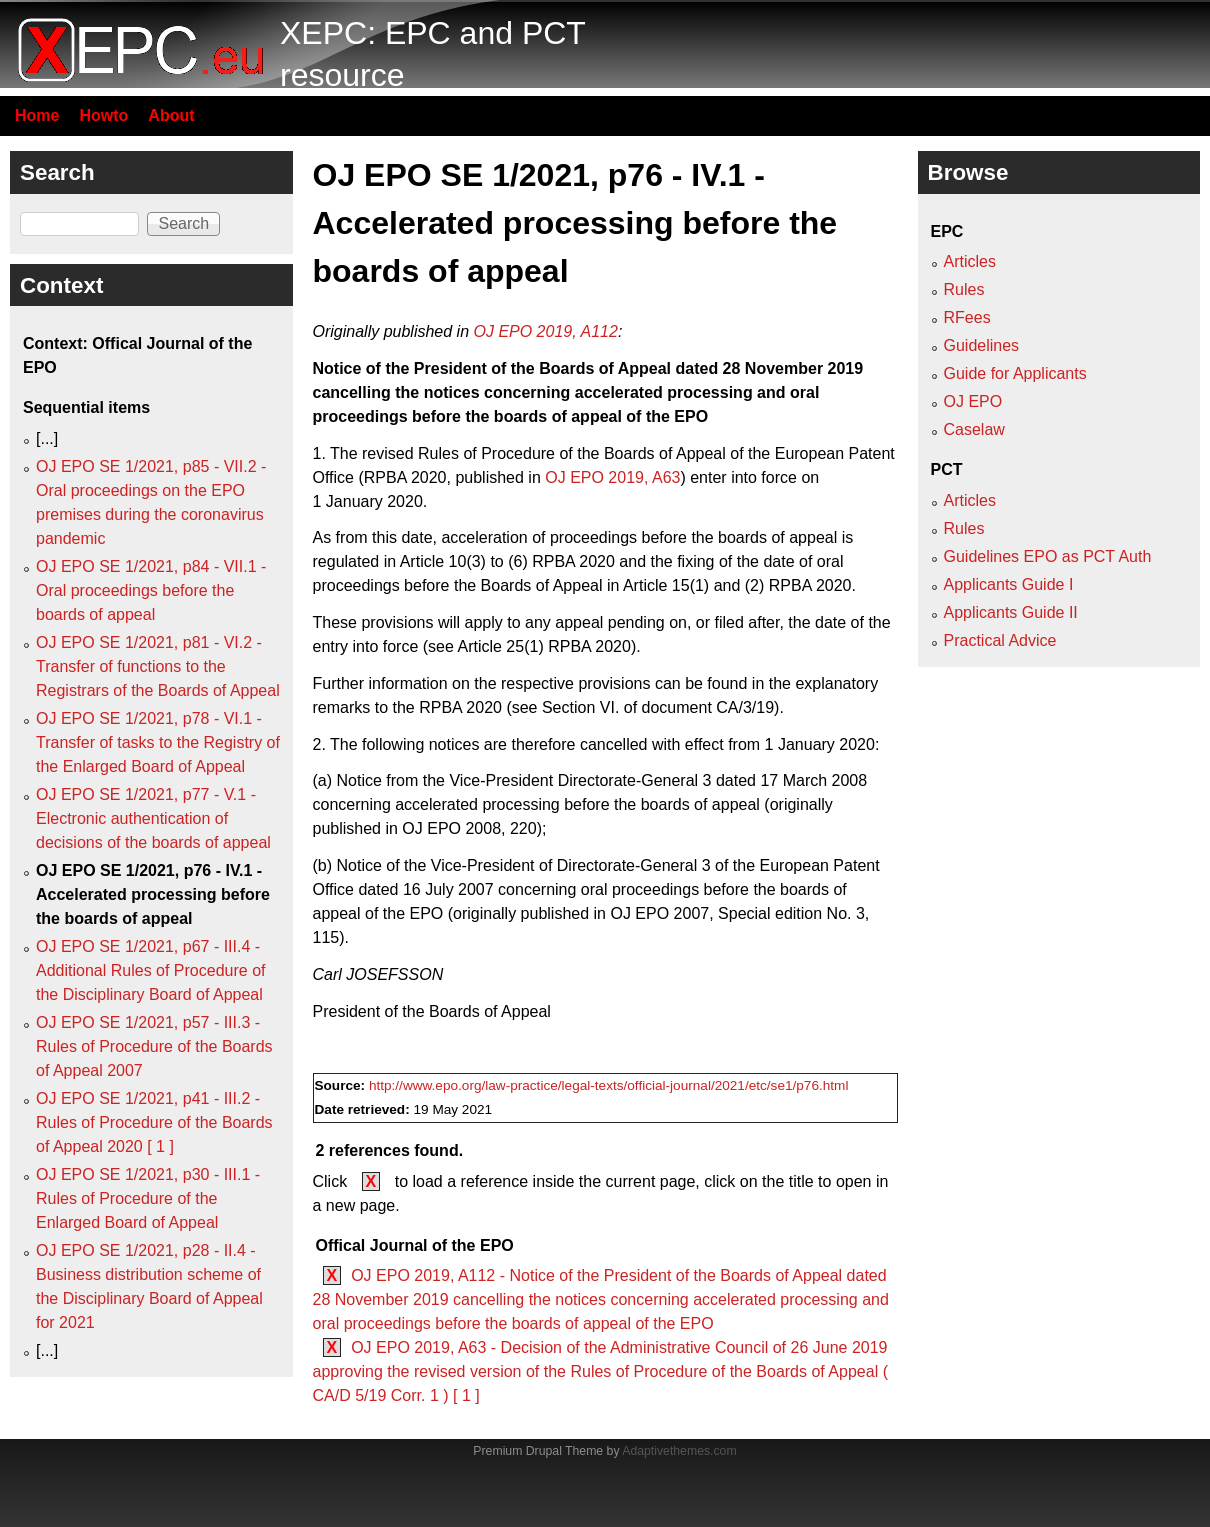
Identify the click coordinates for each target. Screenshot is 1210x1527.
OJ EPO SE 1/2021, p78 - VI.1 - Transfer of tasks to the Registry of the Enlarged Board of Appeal (158, 742)
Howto (103, 115)
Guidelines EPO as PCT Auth (1048, 556)
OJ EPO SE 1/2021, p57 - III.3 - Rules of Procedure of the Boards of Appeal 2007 (154, 1046)
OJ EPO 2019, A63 (612, 477)
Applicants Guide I (1009, 584)
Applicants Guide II (1011, 612)
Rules (964, 289)
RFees (967, 317)
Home (37, 115)
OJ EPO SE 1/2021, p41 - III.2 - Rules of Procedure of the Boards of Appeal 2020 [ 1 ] (154, 1122)
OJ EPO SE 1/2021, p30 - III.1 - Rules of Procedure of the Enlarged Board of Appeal (148, 1198)
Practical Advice (1000, 640)
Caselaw (974, 429)
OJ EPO (973, 401)
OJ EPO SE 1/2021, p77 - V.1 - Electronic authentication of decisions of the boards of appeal (153, 818)
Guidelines (982, 345)
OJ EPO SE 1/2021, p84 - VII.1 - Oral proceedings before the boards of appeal (151, 590)
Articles (970, 261)
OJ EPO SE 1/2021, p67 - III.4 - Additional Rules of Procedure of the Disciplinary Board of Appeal (150, 970)
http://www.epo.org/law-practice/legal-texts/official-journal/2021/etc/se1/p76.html (609, 1085)
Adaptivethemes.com (679, 1451)
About (171, 115)
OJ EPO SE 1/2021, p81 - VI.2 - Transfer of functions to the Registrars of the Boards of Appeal (158, 666)
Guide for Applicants (1015, 373)
